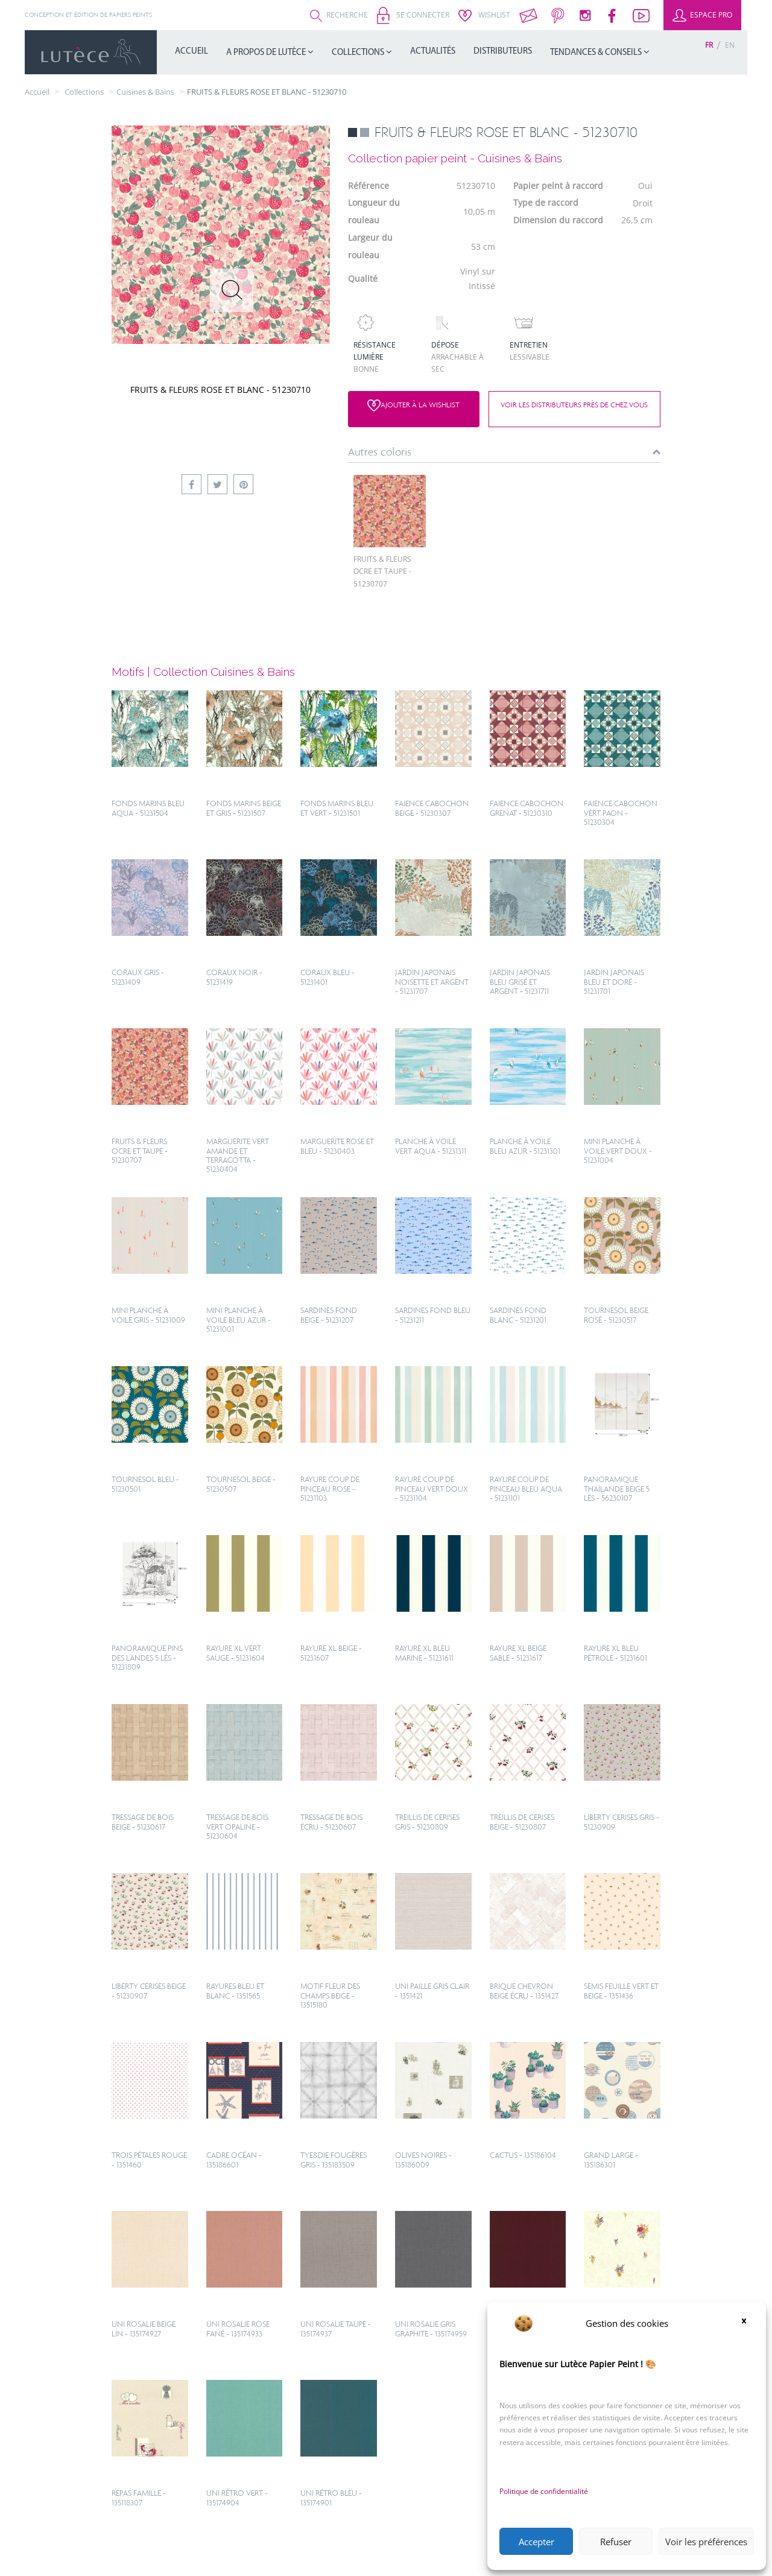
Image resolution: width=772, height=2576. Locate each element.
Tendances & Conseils (597, 52)
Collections (359, 52)
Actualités (432, 51)
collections (84, 91)
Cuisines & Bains (145, 91)
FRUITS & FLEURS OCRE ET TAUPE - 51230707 (382, 571)
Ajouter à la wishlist (413, 405)
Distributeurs (502, 51)
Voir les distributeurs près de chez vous (574, 405)
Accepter (536, 2542)
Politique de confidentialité (543, 2491)
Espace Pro (702, 15)
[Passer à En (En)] (730, 45)
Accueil (191, 51)
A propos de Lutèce (267, 52)
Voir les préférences (706, 2542)
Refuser (615, 2542)
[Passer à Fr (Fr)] (709, 45)
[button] (748, 2323)
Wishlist (484, 15)
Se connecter (413, 15)
